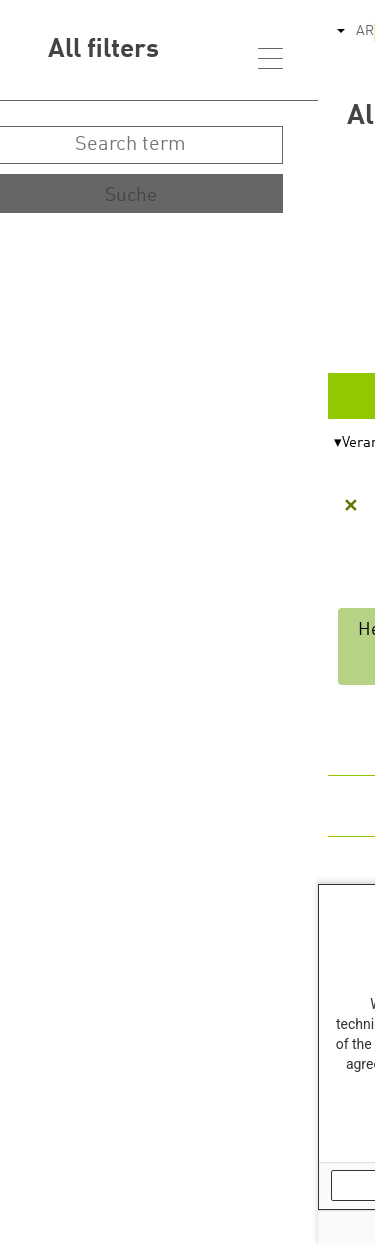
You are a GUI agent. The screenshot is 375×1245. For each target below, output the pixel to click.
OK (292, 1185)
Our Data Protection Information (277, 1138)
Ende (315, 335)
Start (316, 273)
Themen (206, 443)
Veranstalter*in (73, 443)
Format (326, 443)
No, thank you (117, 1185)
